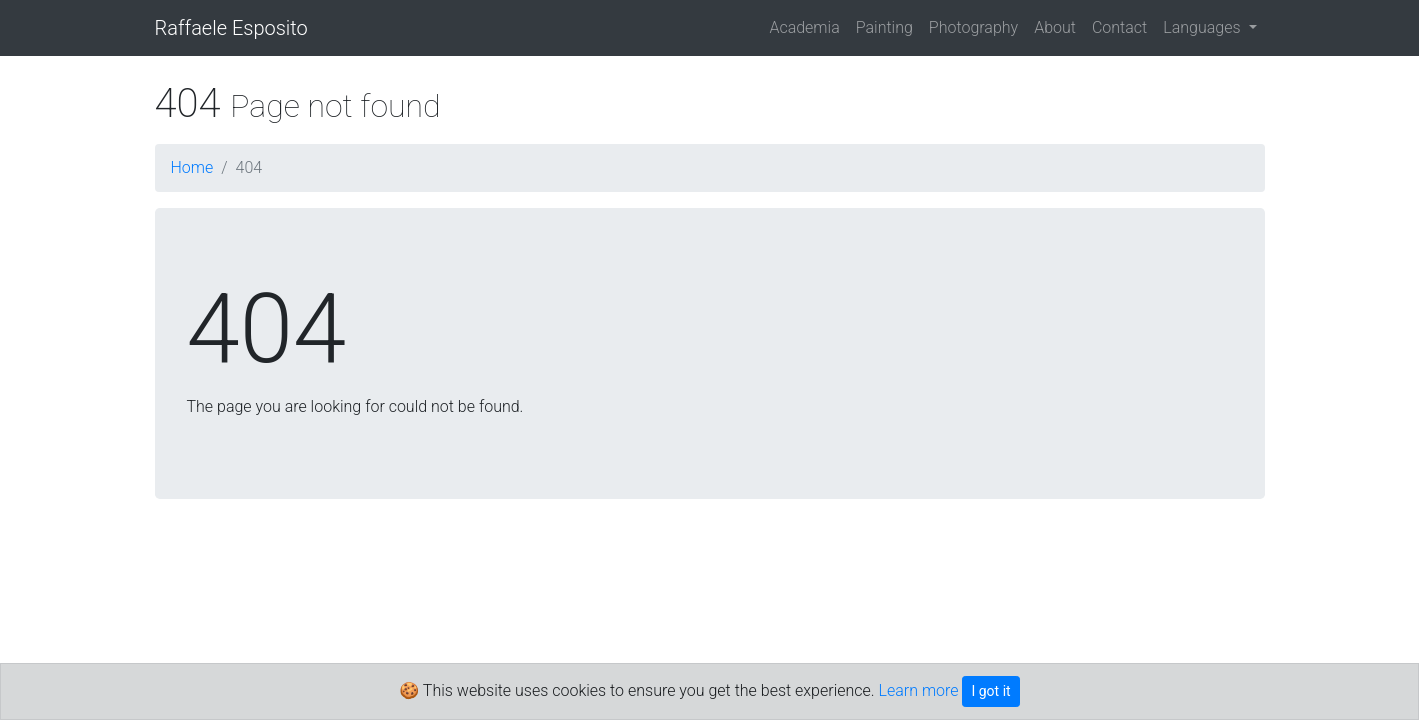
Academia (804, 27)
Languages (1203, 27)
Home (192, 167)
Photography (973, 27)
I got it (990, 691)
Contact (1119, 27)
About (1055, 27)
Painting (884, 27)
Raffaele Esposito (231, 28)
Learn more (919, 690)
